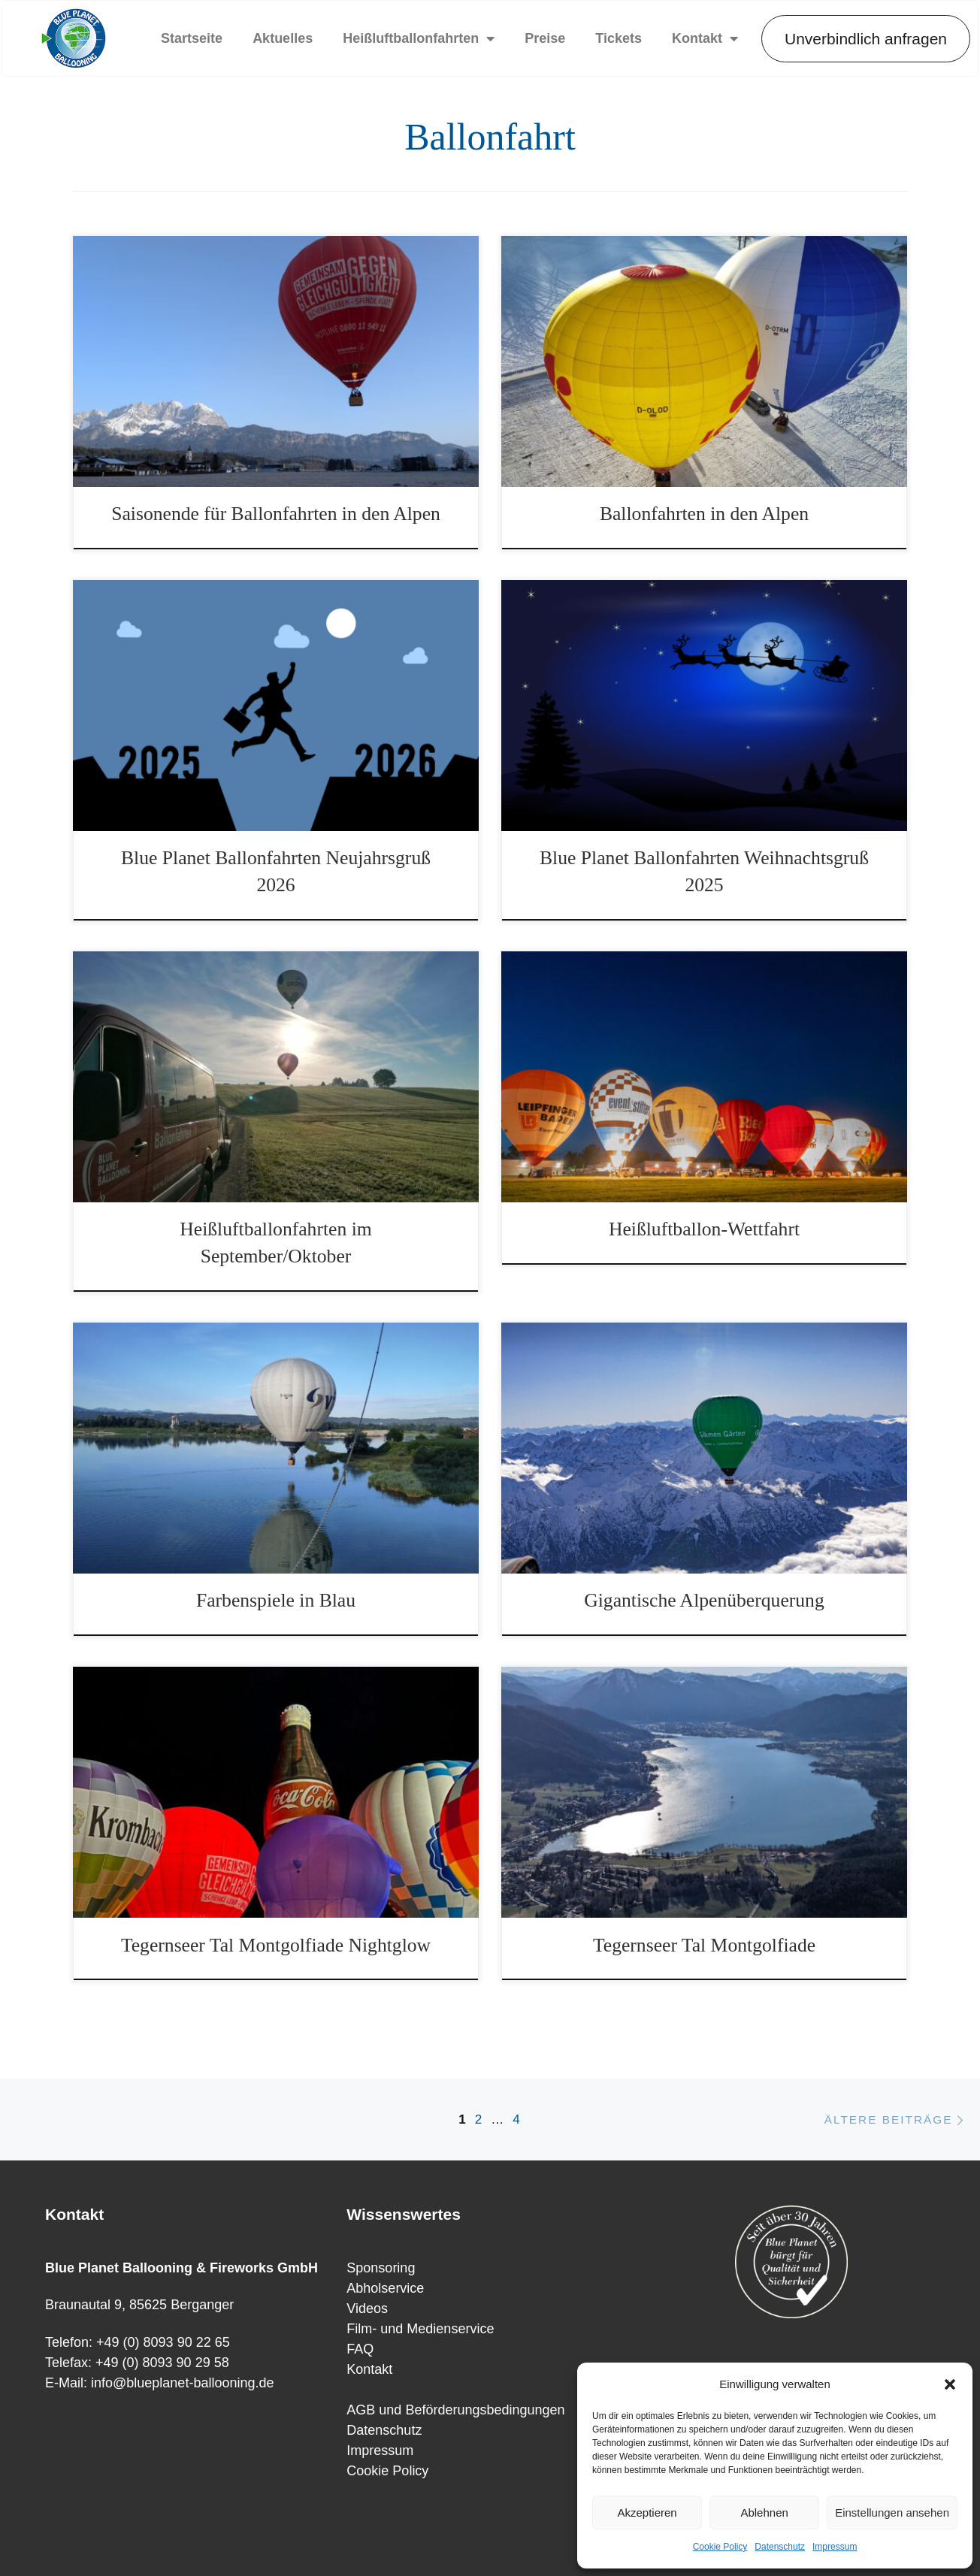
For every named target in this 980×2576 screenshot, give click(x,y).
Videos (367, 2308)
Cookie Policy (720, 2546)
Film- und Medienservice (420, 2328)
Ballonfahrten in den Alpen (704, 514)
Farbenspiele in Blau (275, 1600)
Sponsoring (380, 2267)
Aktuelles (283, 38)
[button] (949, 2384)
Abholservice (385, 2288)
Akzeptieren (646, 2512)
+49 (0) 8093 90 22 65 (163, 2342)
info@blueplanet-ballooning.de (182, 2382)
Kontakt (705, 38)
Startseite (191, 38)
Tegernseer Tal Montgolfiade (704, 1945)
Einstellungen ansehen (892, 2512)
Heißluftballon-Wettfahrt (704, 1229)
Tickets (618, 38)
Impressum (834, 2546)
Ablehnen (764, 2512)
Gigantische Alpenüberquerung (704, 1600)
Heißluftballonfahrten (419, 38)
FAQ (360, 2349)
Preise (545, 38)
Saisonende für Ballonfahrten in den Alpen (275, 514)
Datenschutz (780, 2546)
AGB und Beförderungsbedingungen (455, 2409)
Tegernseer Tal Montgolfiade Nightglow (276, 1945)
